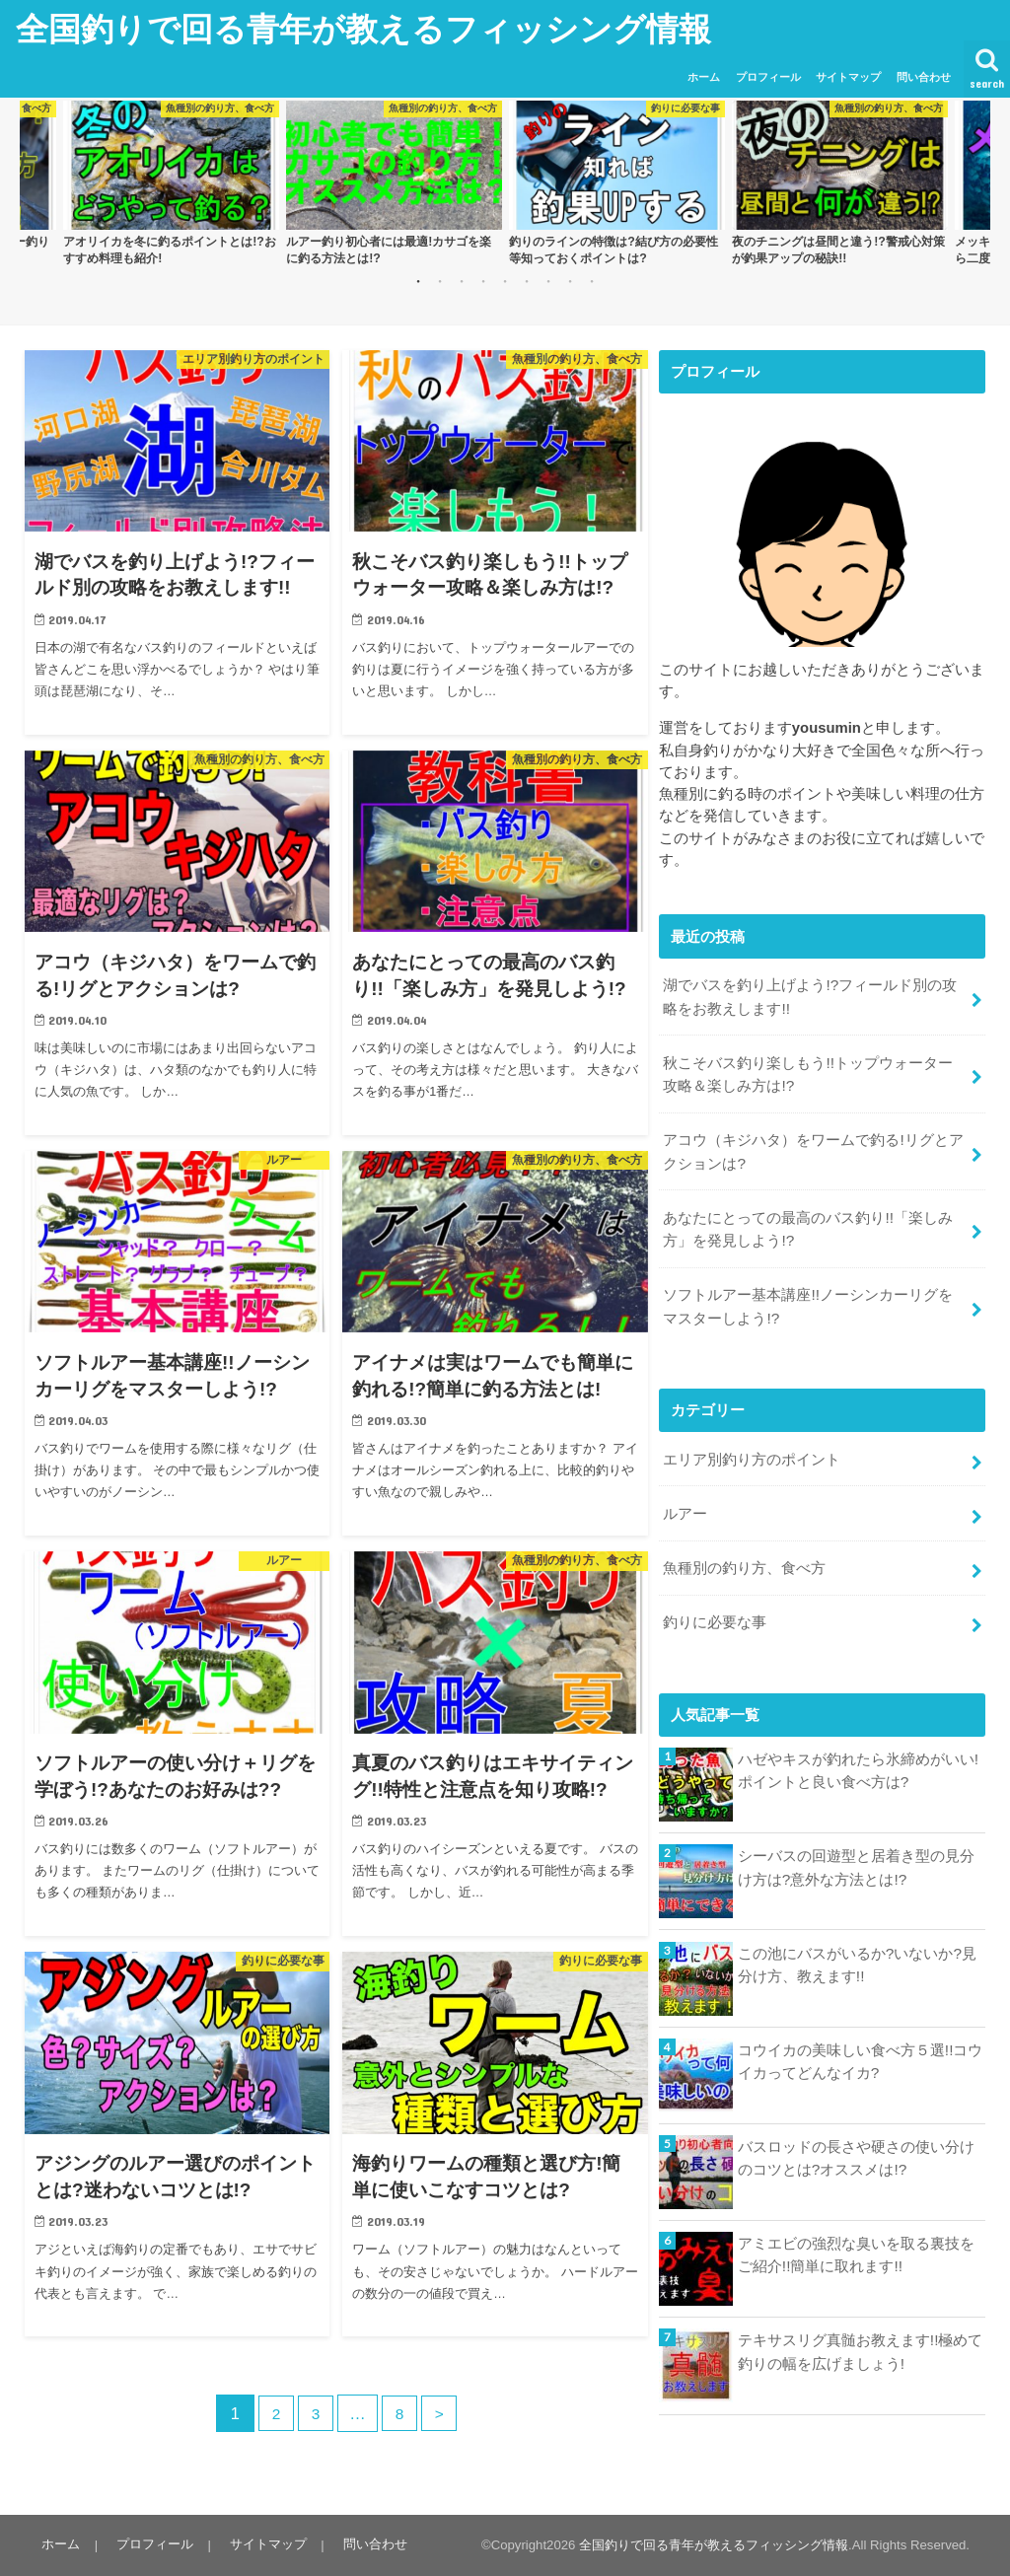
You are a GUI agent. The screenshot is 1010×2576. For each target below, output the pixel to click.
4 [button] (483, 280)
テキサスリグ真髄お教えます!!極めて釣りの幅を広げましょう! (860, 2324)
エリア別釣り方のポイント (751, 1441)
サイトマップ (848, 77)
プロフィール (768, 77)
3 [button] (461, 280)
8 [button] (570, 280)
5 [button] (505, 280)
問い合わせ (924, 77)
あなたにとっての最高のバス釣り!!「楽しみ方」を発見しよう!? (807, 1217)
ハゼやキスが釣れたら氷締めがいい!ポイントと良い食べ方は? (858, 1743)
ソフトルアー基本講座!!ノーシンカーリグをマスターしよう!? (815, 1291)
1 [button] (418, 280)
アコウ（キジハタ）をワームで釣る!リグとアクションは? (813, 1143)
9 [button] (592, 280)
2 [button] (440, 280)
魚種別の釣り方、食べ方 (744, 1545)
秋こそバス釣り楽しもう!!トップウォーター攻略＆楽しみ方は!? (815, 1068)
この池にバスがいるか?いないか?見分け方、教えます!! (857, 1937)
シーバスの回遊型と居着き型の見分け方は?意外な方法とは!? (856, 1840)
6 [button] (527, 280)
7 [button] (548, 280)
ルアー (685, 1493)
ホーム (703, 77)
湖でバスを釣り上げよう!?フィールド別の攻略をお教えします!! (809, 994)
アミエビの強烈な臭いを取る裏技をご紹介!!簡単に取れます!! (856, 2228)
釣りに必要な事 (714, 1597)
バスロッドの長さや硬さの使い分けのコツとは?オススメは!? (856, 2130)
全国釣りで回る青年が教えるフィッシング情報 (363, 28)
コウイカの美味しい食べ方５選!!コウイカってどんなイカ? (860, 2033)
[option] (170, 184)
